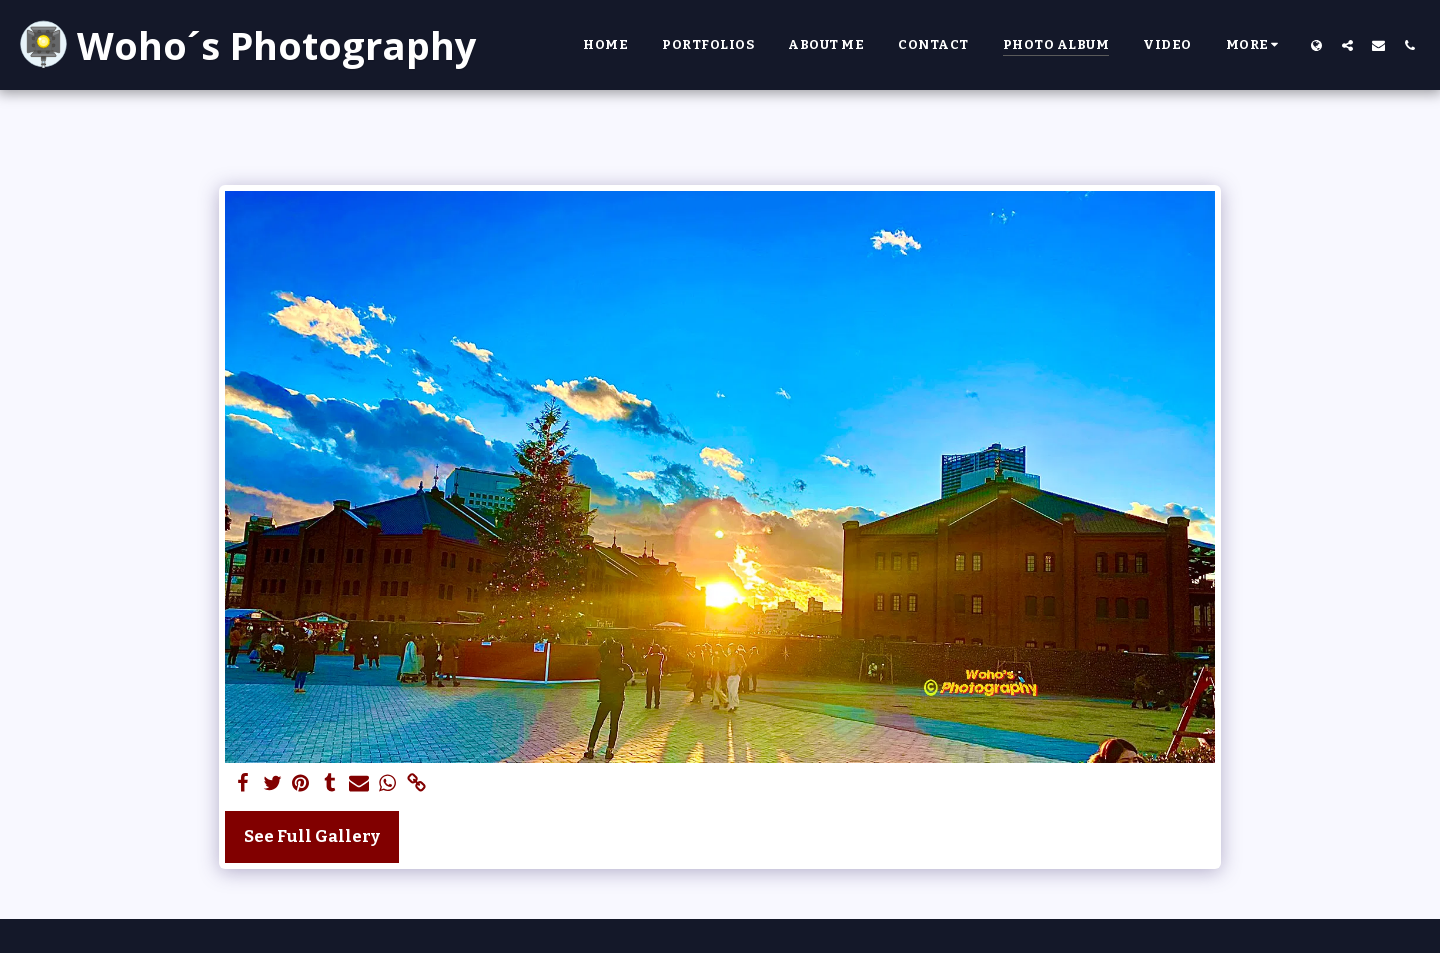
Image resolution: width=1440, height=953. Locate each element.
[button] (1347, 45)
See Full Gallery (312, 836)
